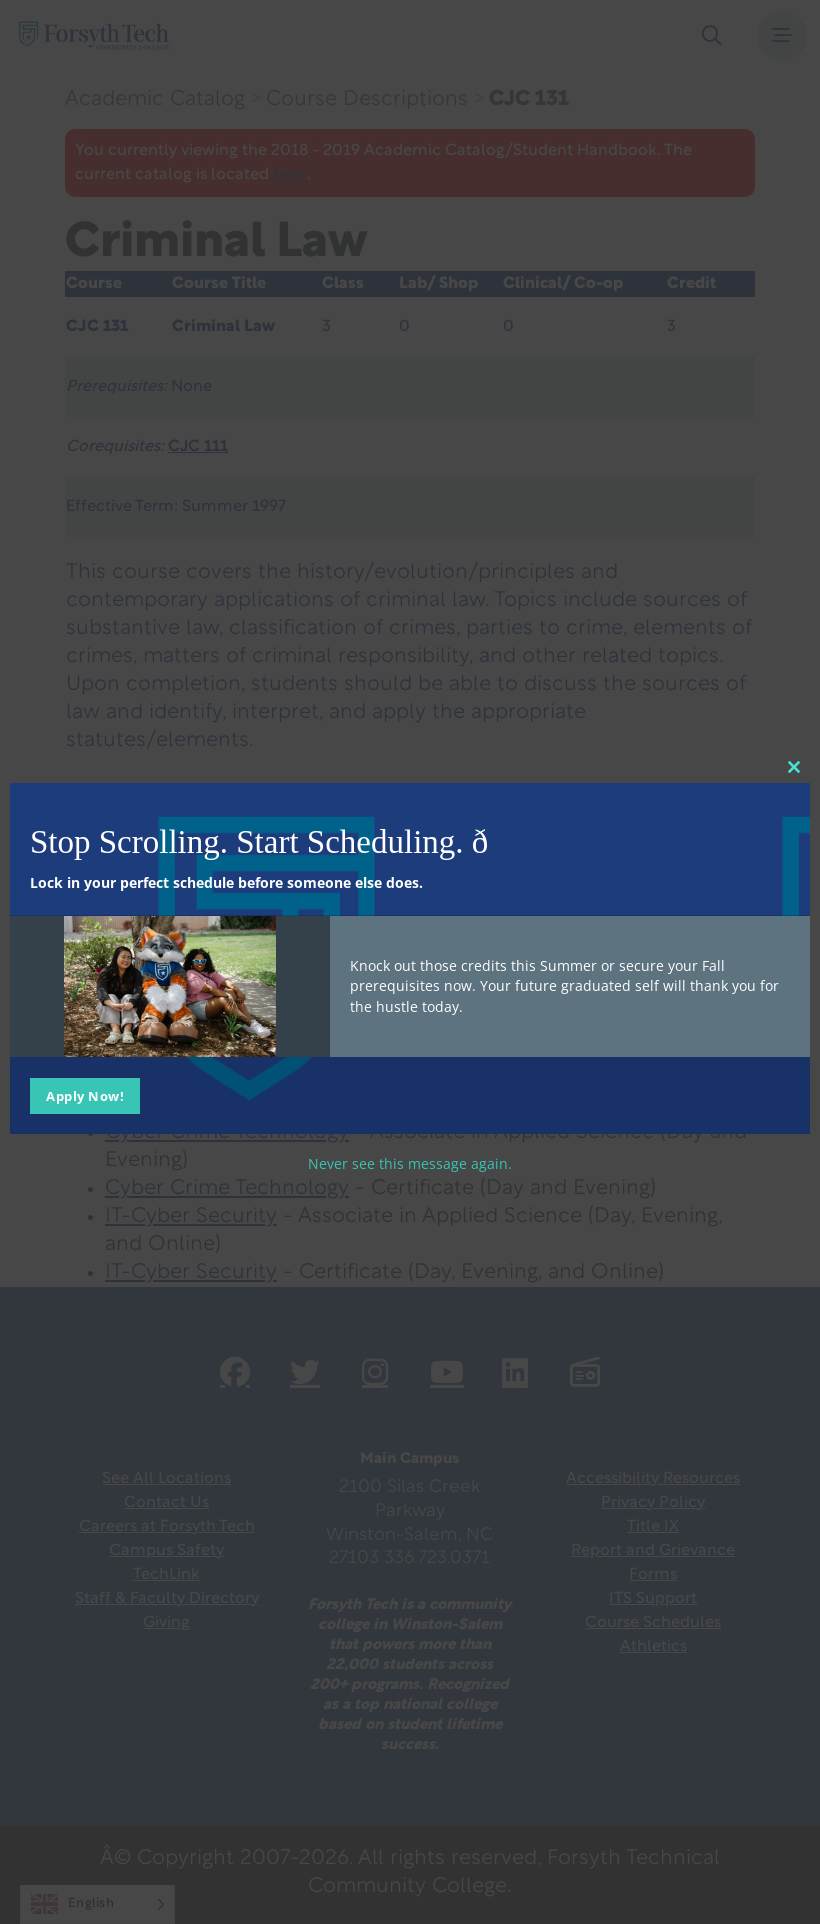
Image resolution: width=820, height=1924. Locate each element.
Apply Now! (85, 1095)
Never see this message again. (410, 1162)
